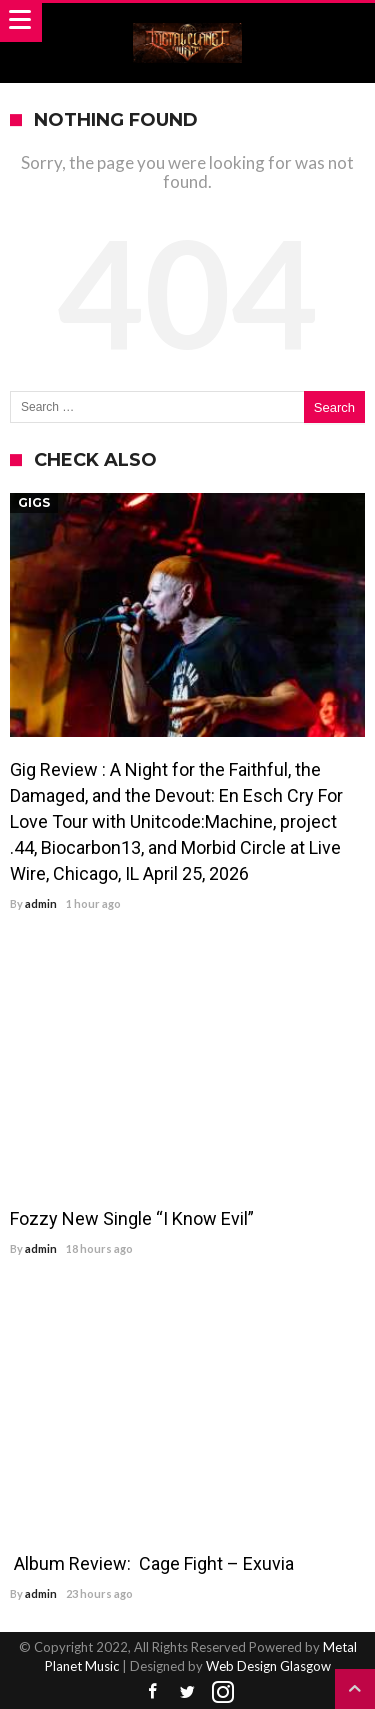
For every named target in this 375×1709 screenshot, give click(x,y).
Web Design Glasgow (268, 1666)
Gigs (34, 502)
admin (41, 903)
